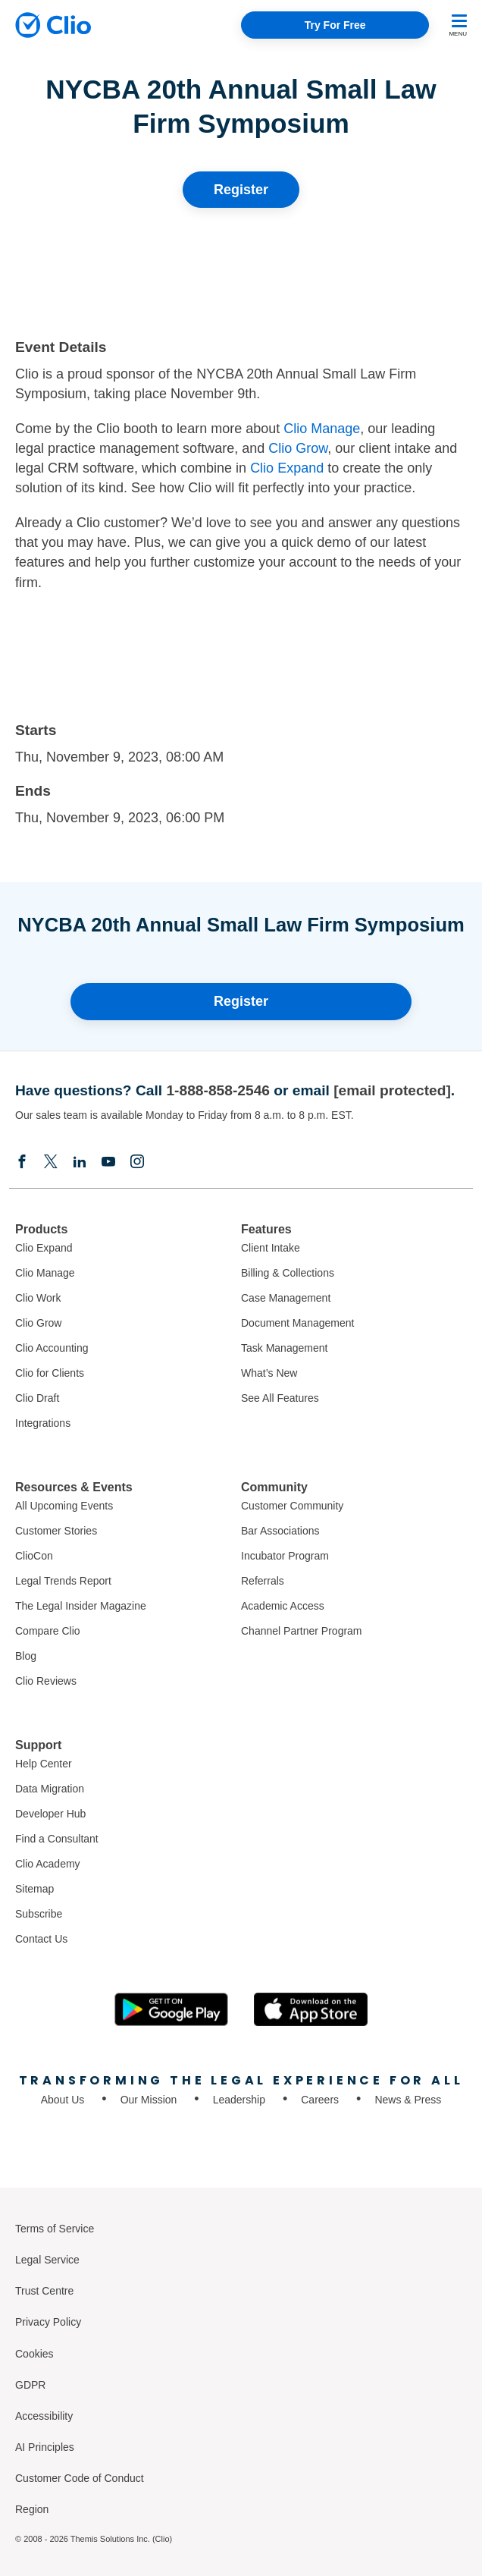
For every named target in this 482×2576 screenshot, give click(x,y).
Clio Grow (297, 448)
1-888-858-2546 (218, 1090)
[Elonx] (51, 1161)
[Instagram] (137, 1161)
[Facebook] (22, 1161)
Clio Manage (321, 428)
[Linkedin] (79, 1161)
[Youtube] (108, 1161)
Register (241, 189)
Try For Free (335, 25)
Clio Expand (287, 468)
